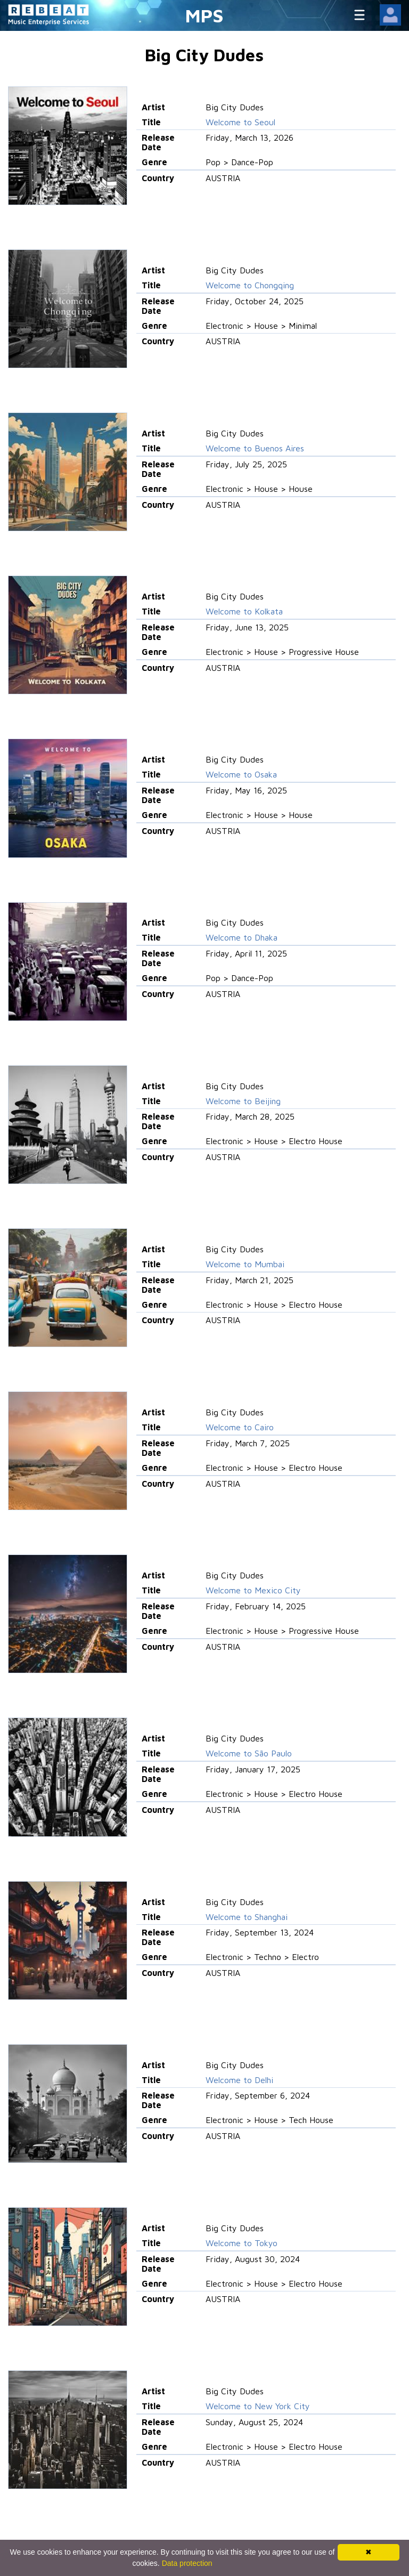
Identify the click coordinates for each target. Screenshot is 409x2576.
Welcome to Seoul (240, 122)
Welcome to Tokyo (241, 2243)
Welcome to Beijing (243, 1101)
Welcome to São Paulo (249, 1753)
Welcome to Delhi (239, 2080)
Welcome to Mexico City (253, 1590)
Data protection (187, 2563)
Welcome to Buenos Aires (255, 448)
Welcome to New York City (258, 2406)
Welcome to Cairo (240, 1427)
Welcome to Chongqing (250, 285)
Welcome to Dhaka (241, 937)
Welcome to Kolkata (244, 611)
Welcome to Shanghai (247, 1917)
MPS (204, 15)
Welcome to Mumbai (245, 1264)
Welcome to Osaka (241, 774)
